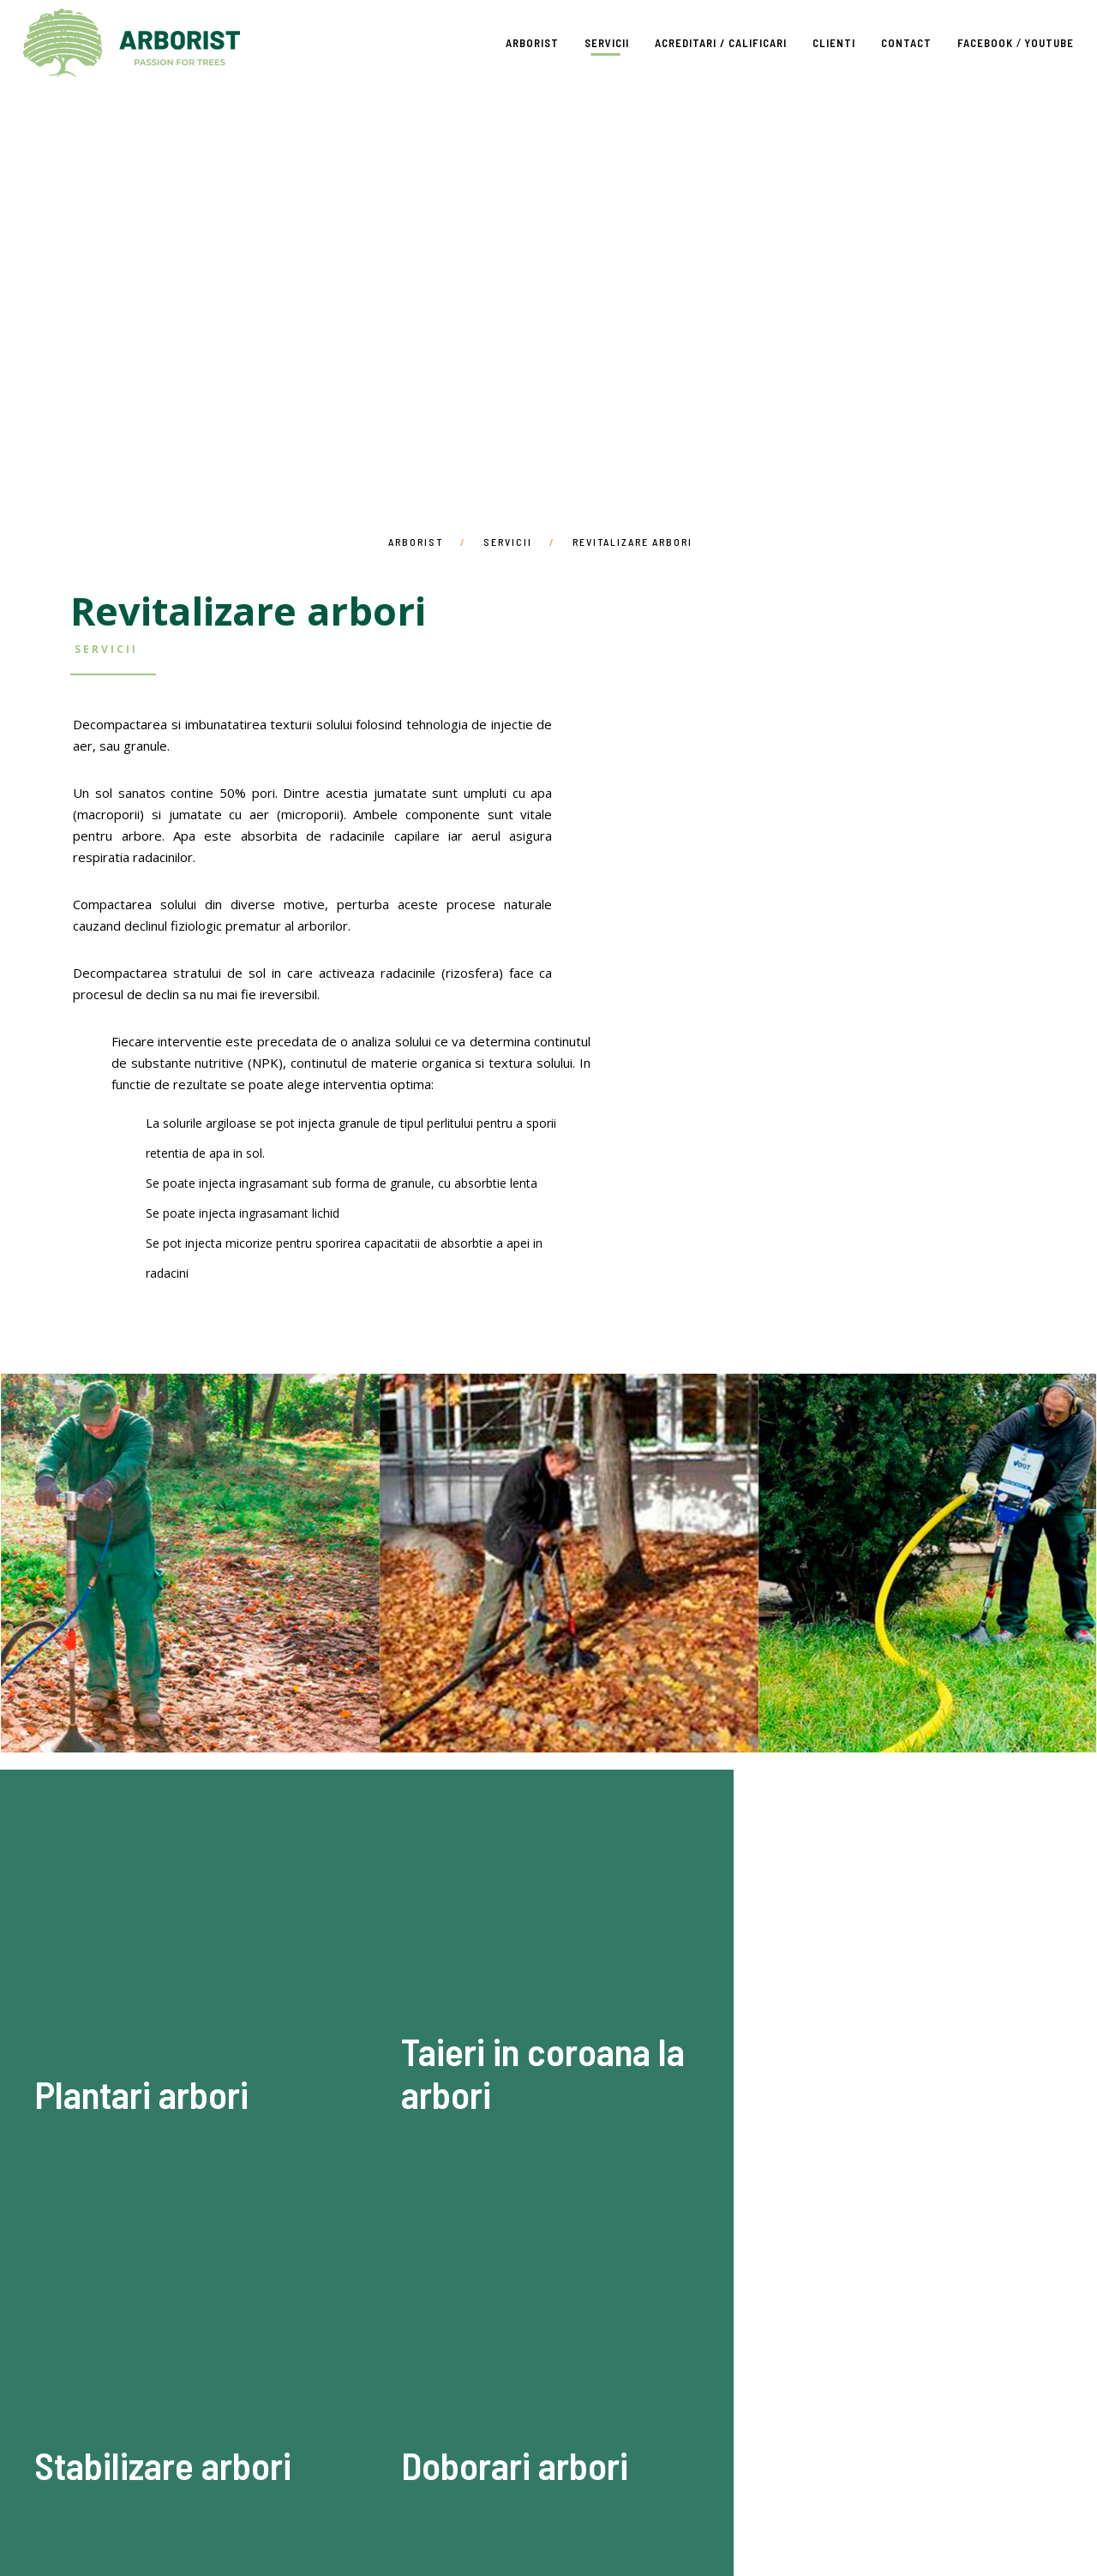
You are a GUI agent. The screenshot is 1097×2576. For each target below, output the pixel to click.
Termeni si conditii (736, 2490)
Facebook (985, 43)
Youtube (1049, 43)
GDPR (830, 2490)
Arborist (131, 43)
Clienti (833, 43)
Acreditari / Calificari (721, 43)
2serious (590, 2533)
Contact (906, 43)
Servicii (606, 43)
